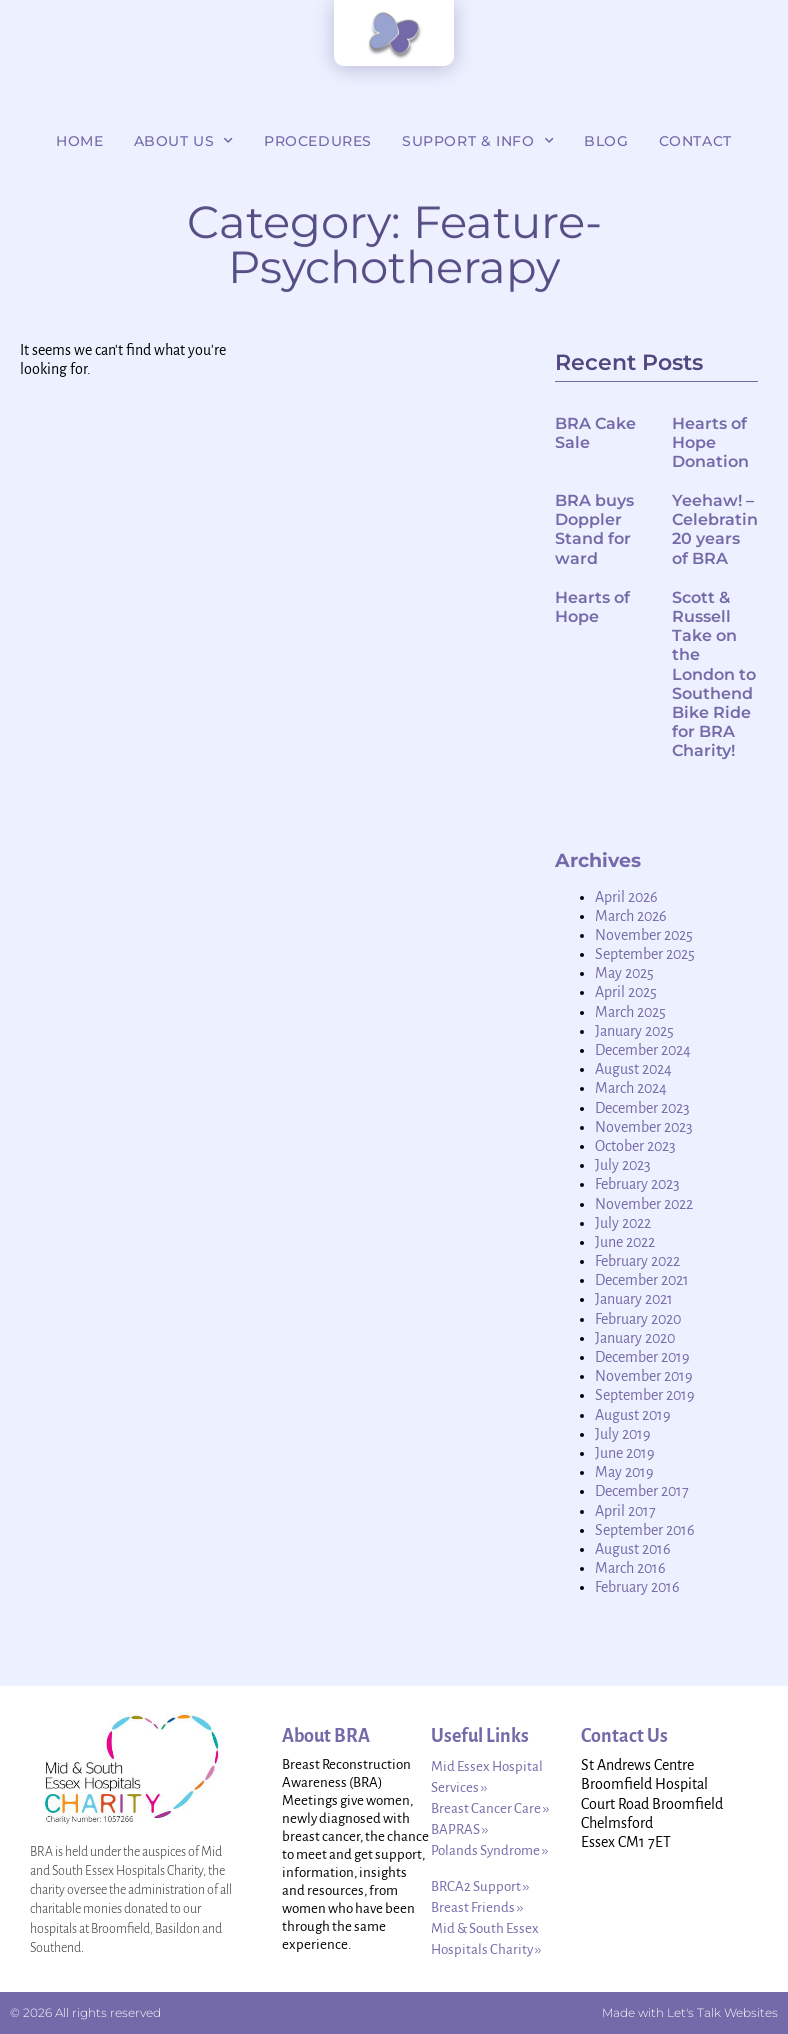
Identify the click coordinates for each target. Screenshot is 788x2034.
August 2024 (633, 1069)
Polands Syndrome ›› (489, 1850)
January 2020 (635, 1338)
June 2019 (625, 1453)
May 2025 (624, 973)
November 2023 (644, 1127)
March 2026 (631, 916)
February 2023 (637, 1184)
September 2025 (645, 954)
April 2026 (626, 897)
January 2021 (634, 1299)
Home (79, 141)
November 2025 (644, 935)
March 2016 (630, 1568)
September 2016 (645, 1530)
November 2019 (644, 1376)
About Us (184, 141)
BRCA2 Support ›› (480, 1886)
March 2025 (630, 1012)
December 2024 (643, 1050)
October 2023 (635, 1146)
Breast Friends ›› (477, 1907)
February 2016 (637, 1587)
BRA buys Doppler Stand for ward (594, 529)
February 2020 (638, 1319)
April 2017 (625, 1511)
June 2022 (625, 1242)
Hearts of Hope (592, 607)
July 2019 (623, 1434)
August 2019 (633, 1415)
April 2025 (626, 992)
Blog (606, 141)
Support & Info (478, 141)
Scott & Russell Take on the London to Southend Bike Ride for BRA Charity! (714, 674)
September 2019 (645, 1395)
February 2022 (637, 1261)
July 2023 (623, 1165)
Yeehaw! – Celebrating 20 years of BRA (720, 529)
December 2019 (642, 1357)
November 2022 (644, 1204)
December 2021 (642, 1280)
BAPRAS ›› (459, 1829)
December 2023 (642, 1108)
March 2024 (631, 1088)
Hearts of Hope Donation (710, 442)
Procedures (318, 141)
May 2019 (624, 1472)
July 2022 (623, 1223)
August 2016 (633, 1549)
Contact (695, 141)
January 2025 (634, 1031)
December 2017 (642, 1491)
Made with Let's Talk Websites (690, 2012)
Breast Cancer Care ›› (490, 1808)
